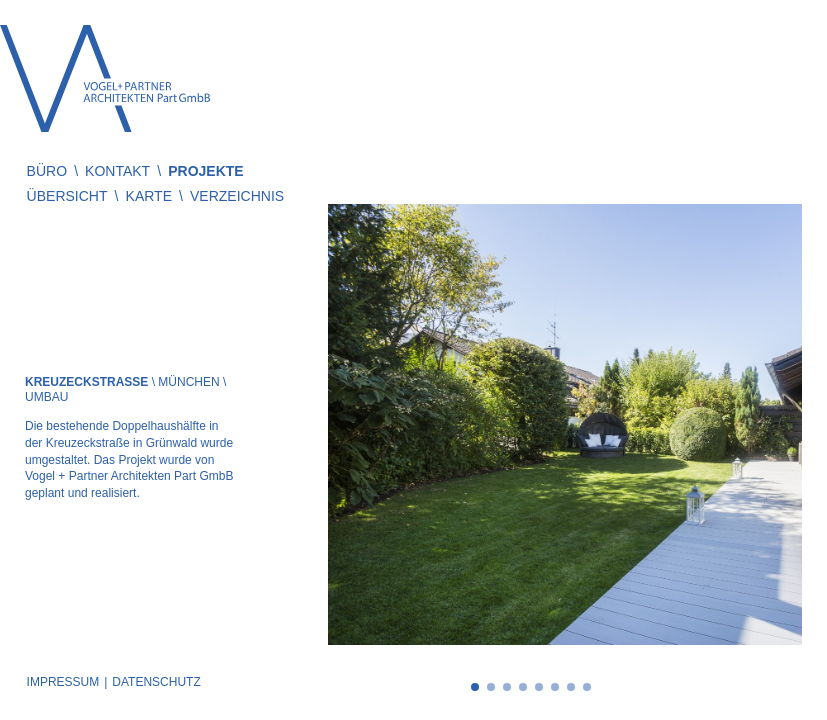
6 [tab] (555, 687)
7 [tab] (571, 687)
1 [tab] (475, 687)
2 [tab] (491, 687)
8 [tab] (587, 687)
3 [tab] (507, 687)
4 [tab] (523, 687)
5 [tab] (539, 687)
